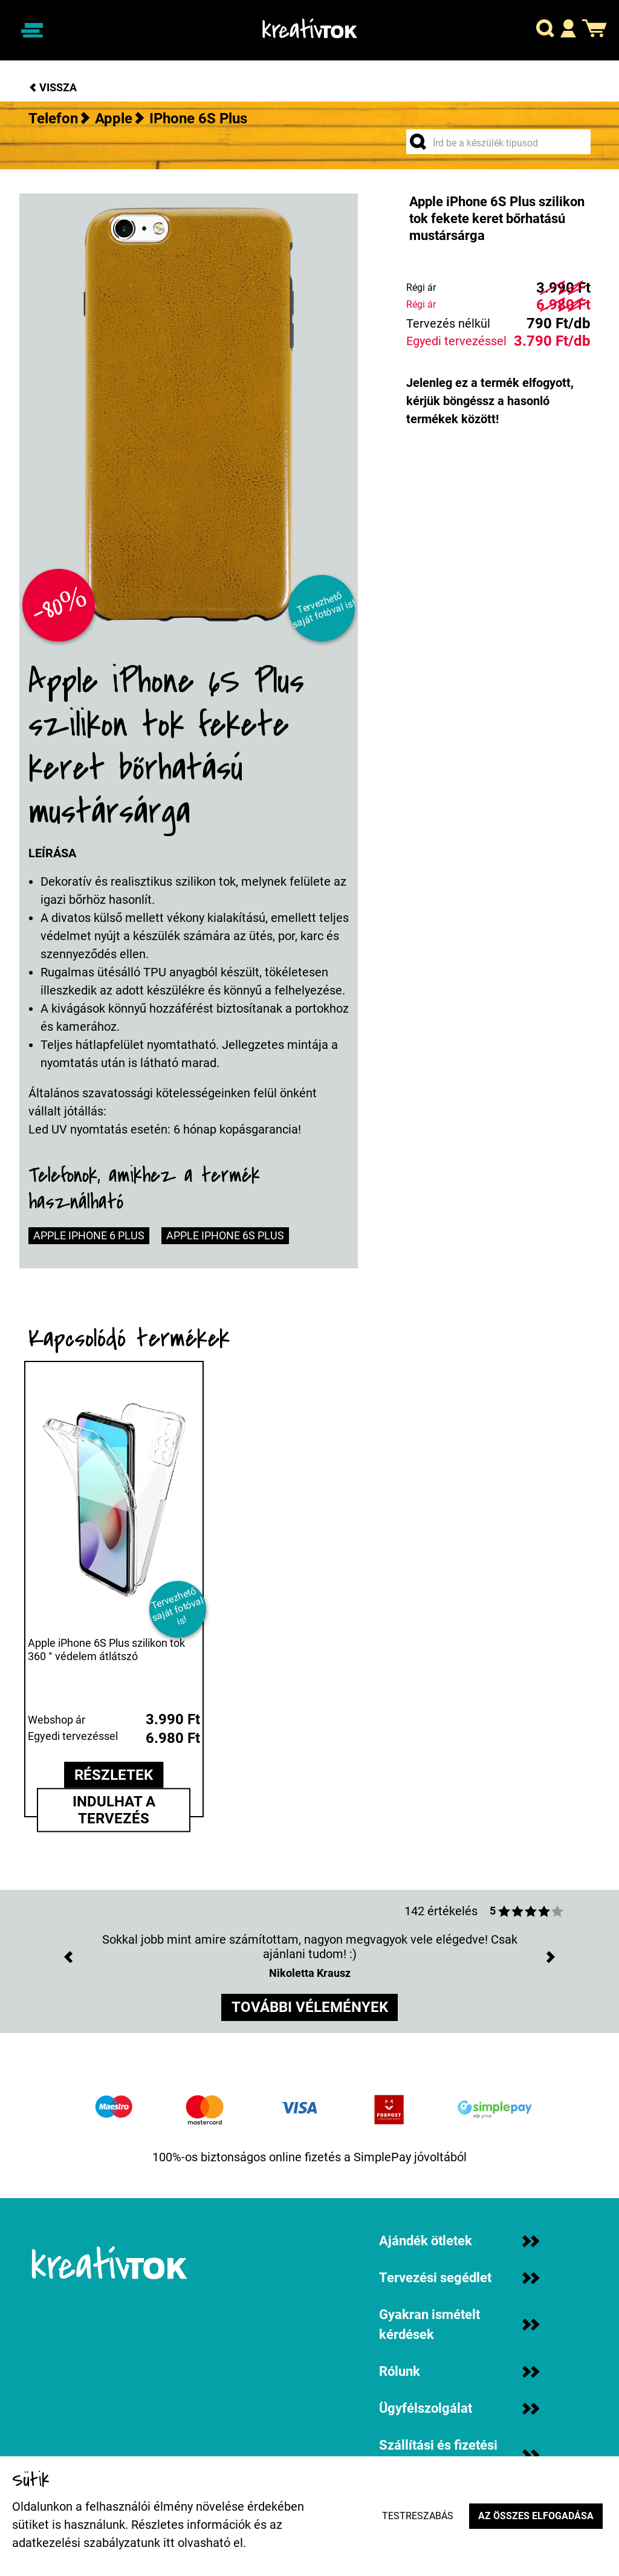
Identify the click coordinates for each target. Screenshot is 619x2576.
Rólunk (459, 2371)
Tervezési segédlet (459, 2277)
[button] (545, 30)
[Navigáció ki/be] (32, 30)
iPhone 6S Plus (198, 118)
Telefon (53, 118)
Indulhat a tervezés (114, 1810)
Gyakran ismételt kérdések (459, 2324)
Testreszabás (416, 2516)
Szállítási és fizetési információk (459, 2455)
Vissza (52, 87)
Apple (113, 118)
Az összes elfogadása (535, 2516)
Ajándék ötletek (459, 2240)
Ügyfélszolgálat (459, 2408)
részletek (113, 1776)
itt (169, 2542)
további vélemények (310, 2008)
